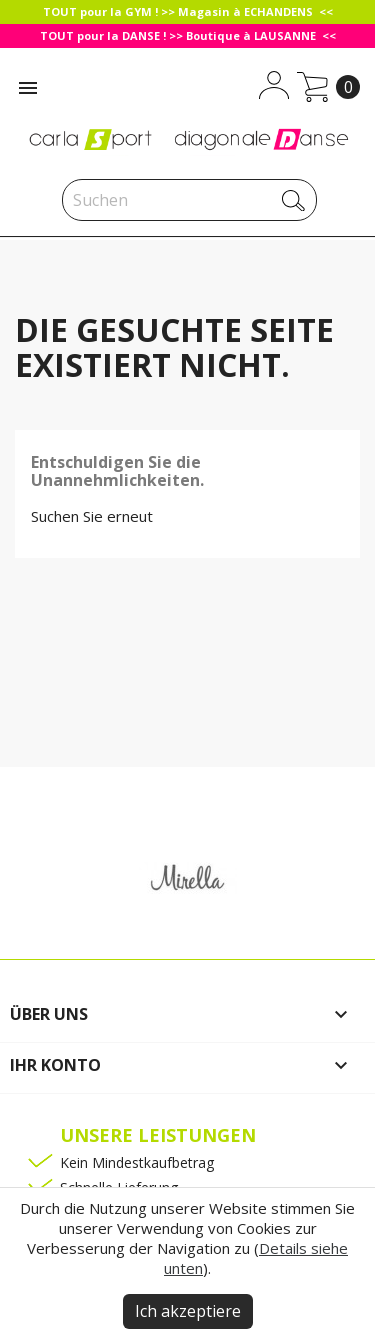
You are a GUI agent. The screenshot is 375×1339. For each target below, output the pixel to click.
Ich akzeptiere (188, 1311)
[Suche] (189, 200)
